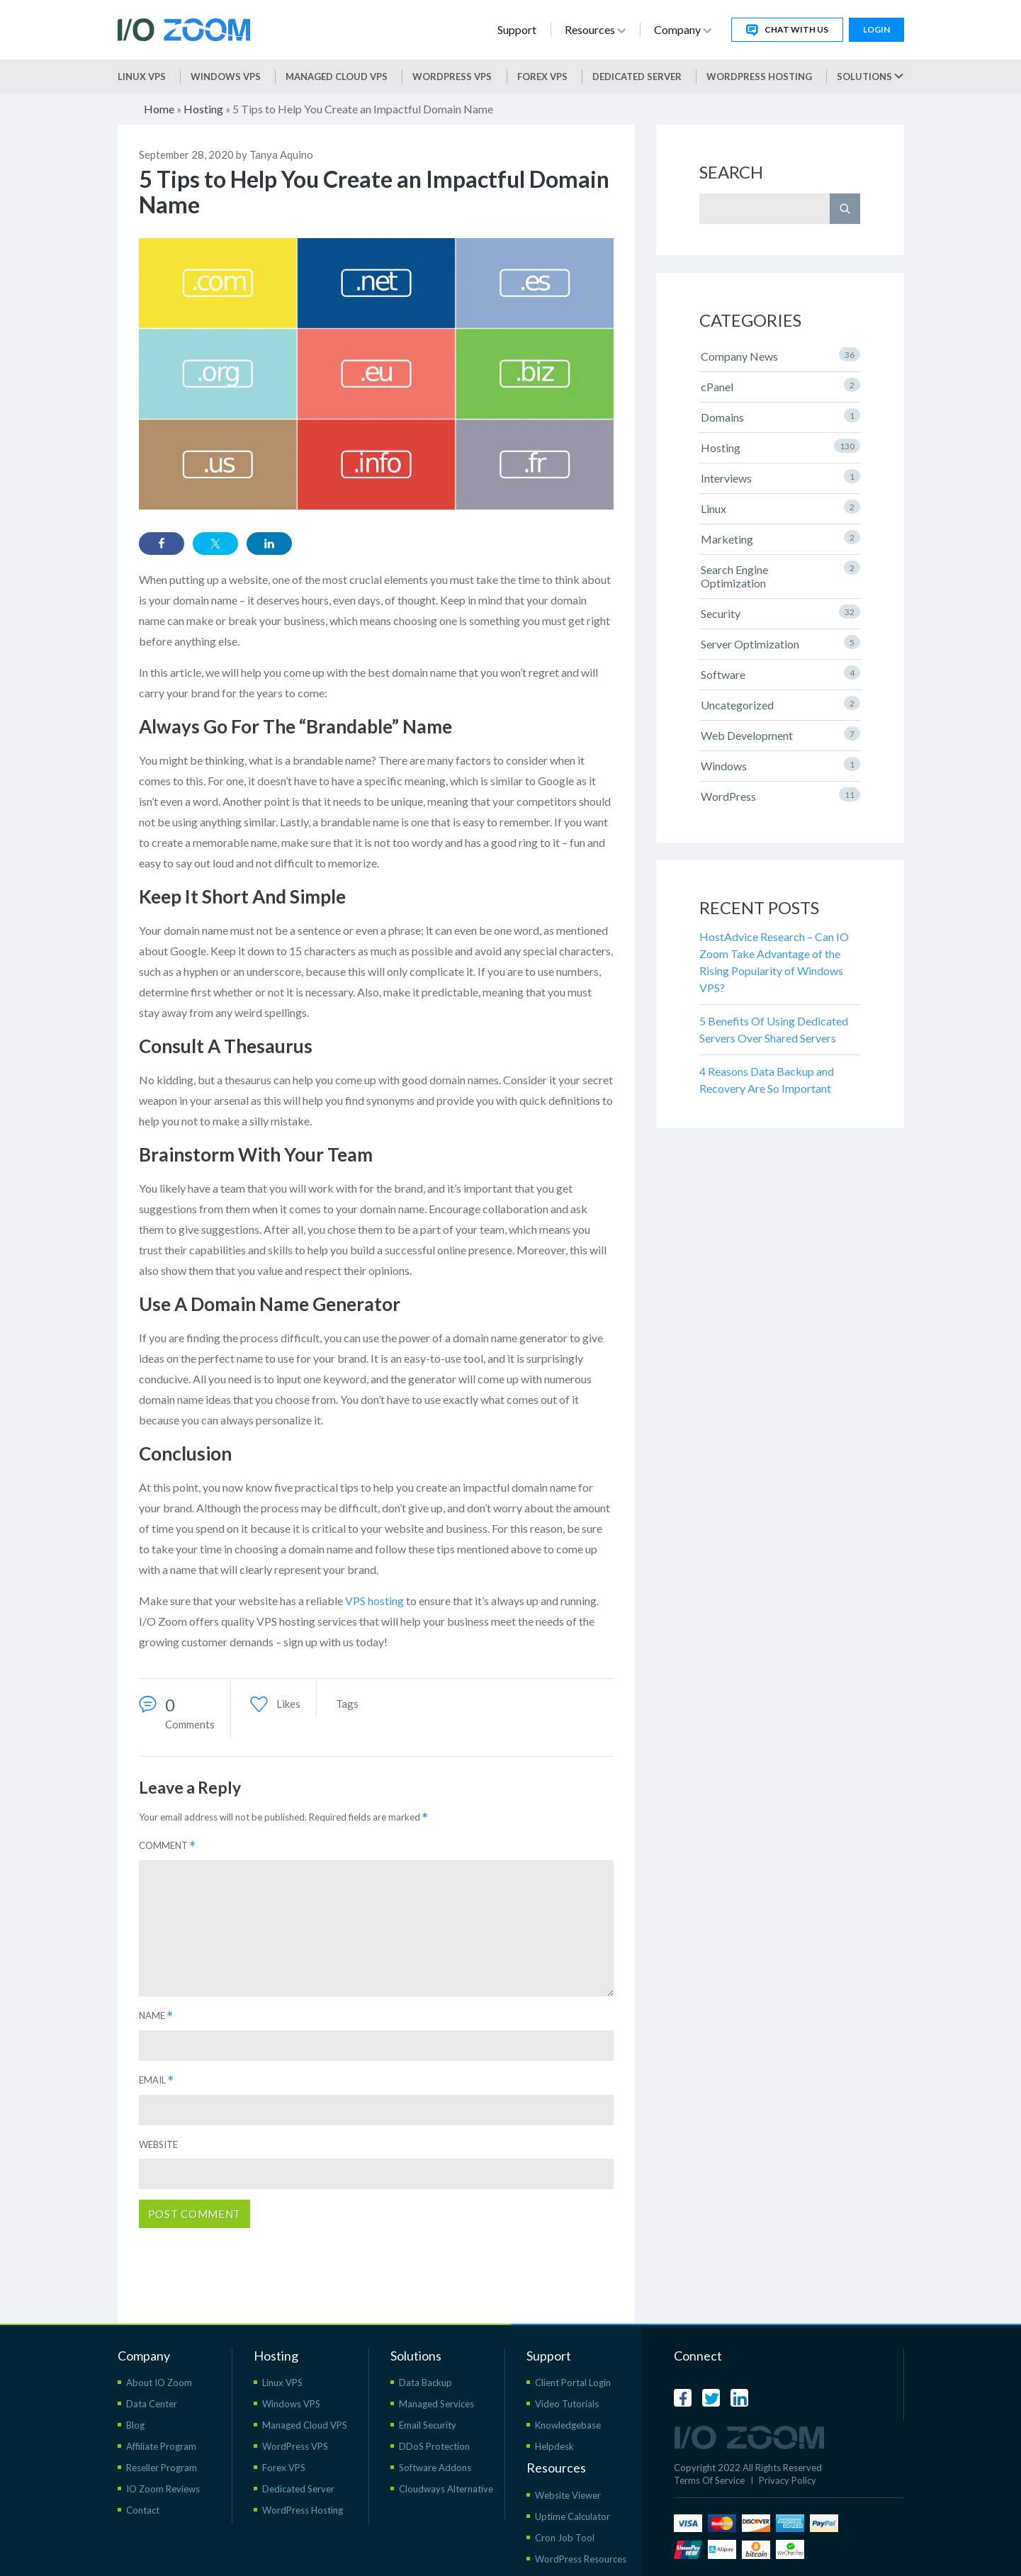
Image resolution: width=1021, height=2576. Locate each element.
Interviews (780, 477)
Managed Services (436, 2403)
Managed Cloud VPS (337, 76)
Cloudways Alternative (446, 2489)
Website (158, 2144)
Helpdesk (554, 2446)
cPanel (780, 385)
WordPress (780, 795)
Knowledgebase (568, 2425)
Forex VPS (542, 76)
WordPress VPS (295, 2446)
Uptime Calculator (572, 2516)
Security (780, 612)
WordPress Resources (580, 2559)
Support (516, 29)
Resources (595, 29)
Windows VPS (226, 76)
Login (876, 29)
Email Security (427, 2425)
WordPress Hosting (759, 76)
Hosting (203, 109)
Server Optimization (780, 643)
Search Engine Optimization (780, 575)
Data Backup (425, 2382)
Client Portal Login (573, 2382)
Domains (780, 416)
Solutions (870, 76)
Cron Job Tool (564, 2537)
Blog (135, 2425)
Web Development (780, 734)
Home (159, 109)
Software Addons (435, 2467)
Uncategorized (780, 704)
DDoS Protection (434, 2446)
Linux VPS (142, 76)
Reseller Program (161, 2467)
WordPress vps (452, 76)
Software (780, 673)
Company (682, 29)
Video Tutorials (567, 2403)
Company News (780, 355)
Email (156, 2080)
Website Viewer (568, 2495)
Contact (142, 2510)
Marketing (780, 538)
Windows (780, 764)
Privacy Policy (787, 2480)
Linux (780, 507)
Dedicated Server (637, 76)
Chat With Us (787, 30)
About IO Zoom (159, 2382)
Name (156, 2016)
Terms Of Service (709, 2480)
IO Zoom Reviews (163, 2489)
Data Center (151, 2403)
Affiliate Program (161, 2446)
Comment (167, 1846)
